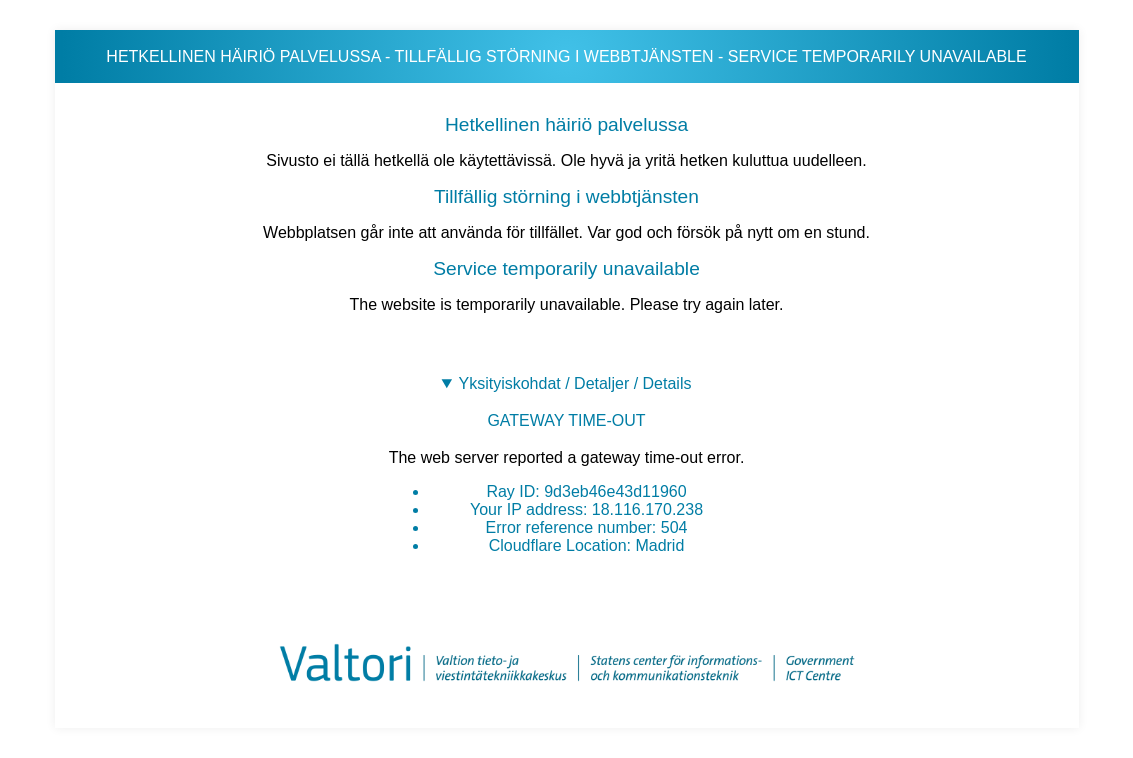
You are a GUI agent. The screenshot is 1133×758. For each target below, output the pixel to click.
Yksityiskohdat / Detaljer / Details (574, 383)
